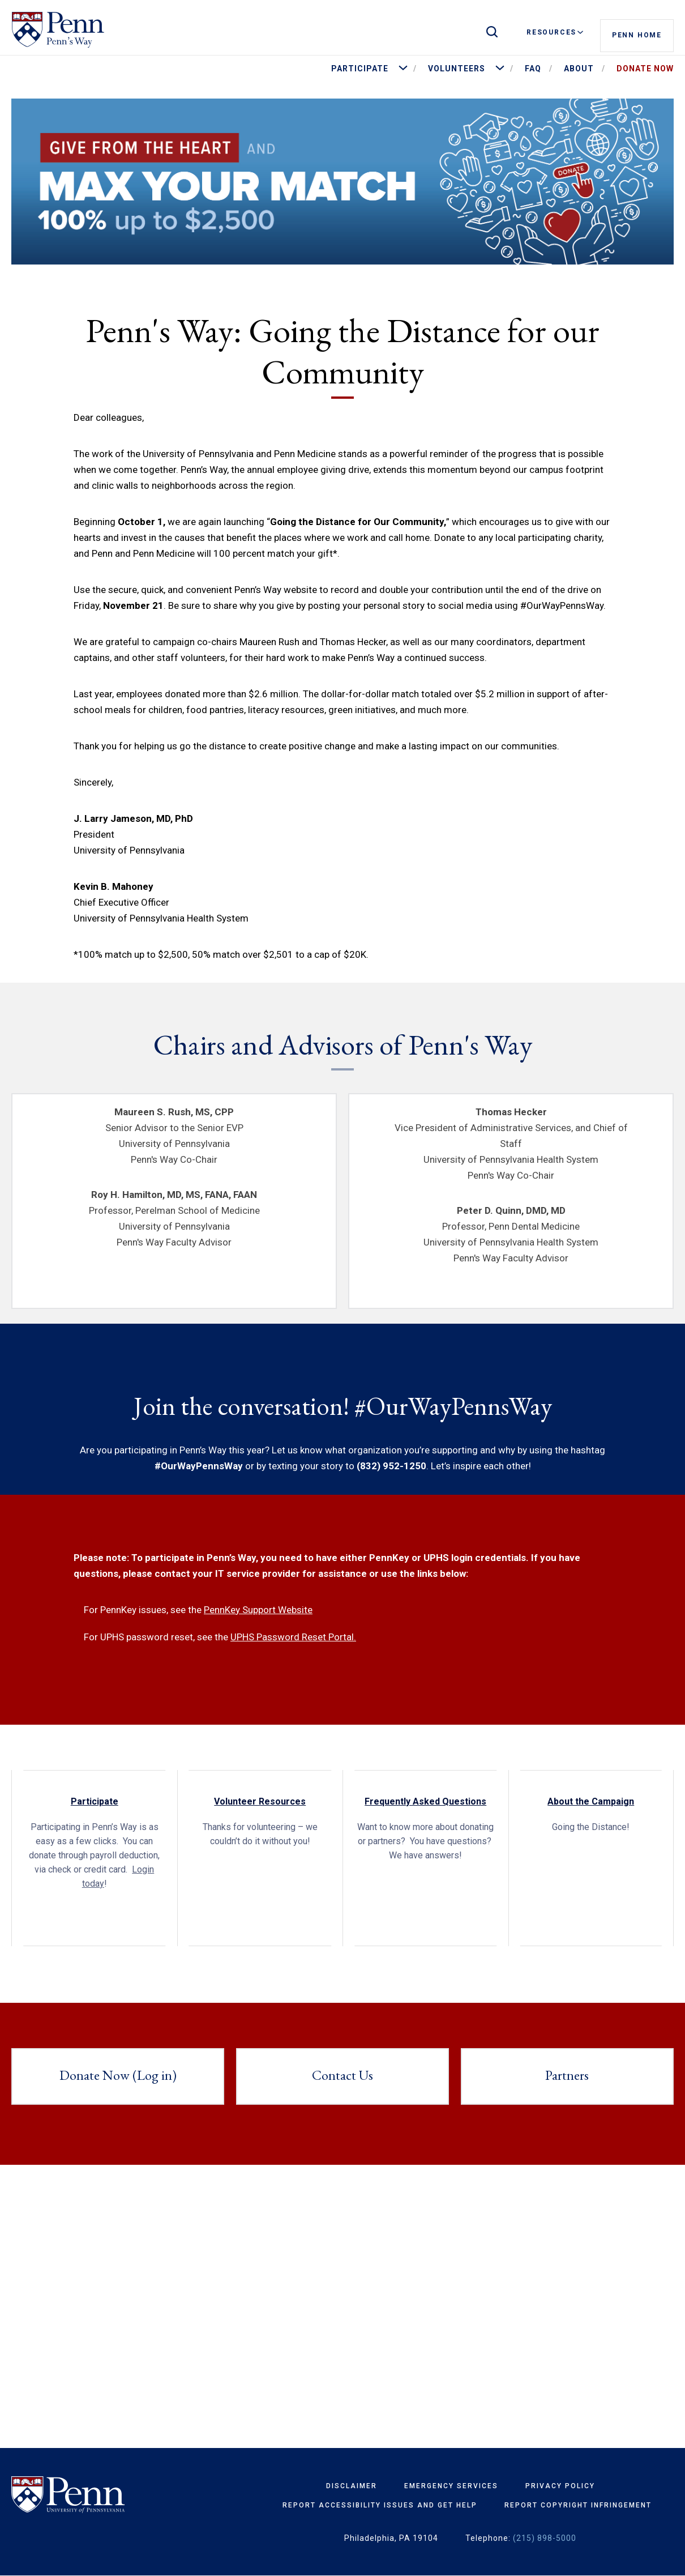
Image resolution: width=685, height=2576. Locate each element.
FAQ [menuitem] (533, 68)
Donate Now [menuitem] (645, 68)
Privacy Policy (560, 2486)
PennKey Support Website (258, 1609)
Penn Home (637, 33)
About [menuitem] (579, 68)
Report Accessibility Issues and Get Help (379, 2505)
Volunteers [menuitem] (456, 68)
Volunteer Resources (260, 1801)
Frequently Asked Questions (425, 1801)
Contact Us (342, 2075)
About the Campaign (590, 1801)
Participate (94, 1801)
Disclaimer (351, 2486)
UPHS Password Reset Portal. (293, 1637)
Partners (567, 2075)
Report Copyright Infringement (578, 2505)
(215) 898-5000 (544, 2538)
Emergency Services (451, 2486)
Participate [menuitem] (359, 68)
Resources (554, 32)
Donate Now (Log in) (118, 2075)
